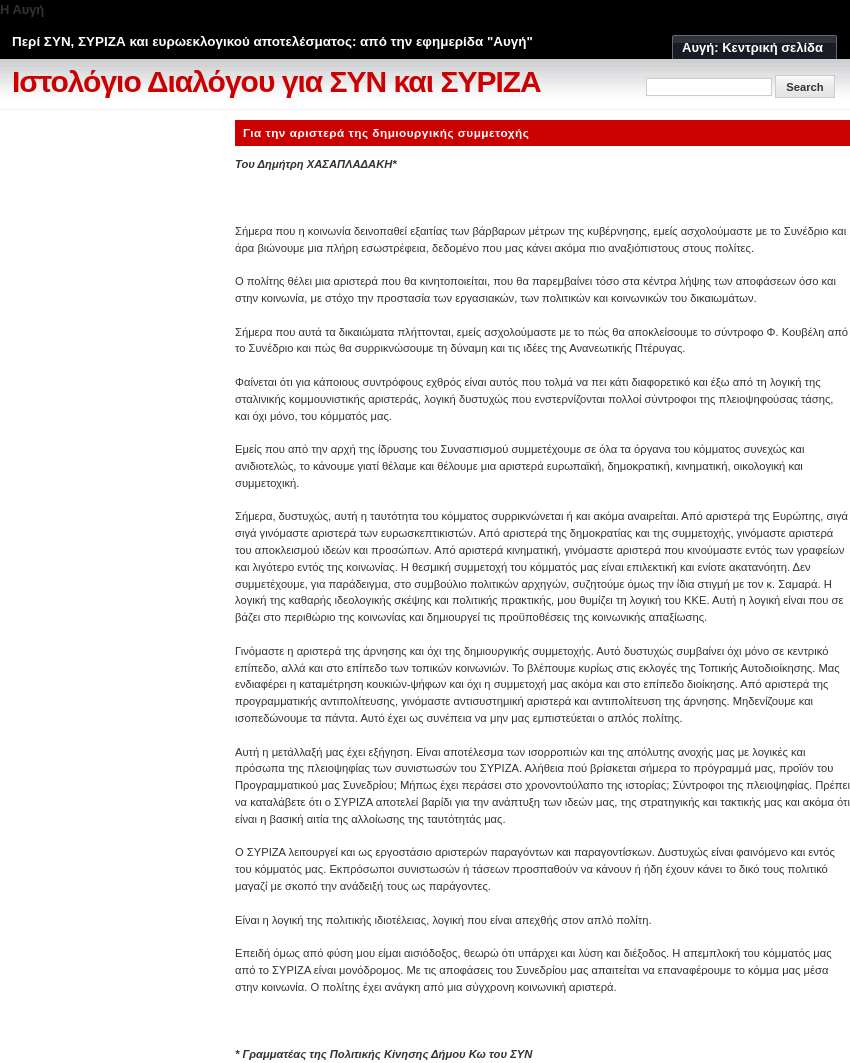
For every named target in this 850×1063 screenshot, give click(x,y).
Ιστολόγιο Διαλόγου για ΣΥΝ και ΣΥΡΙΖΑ (276, 81)
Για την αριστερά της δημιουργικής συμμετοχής (386, 132)
